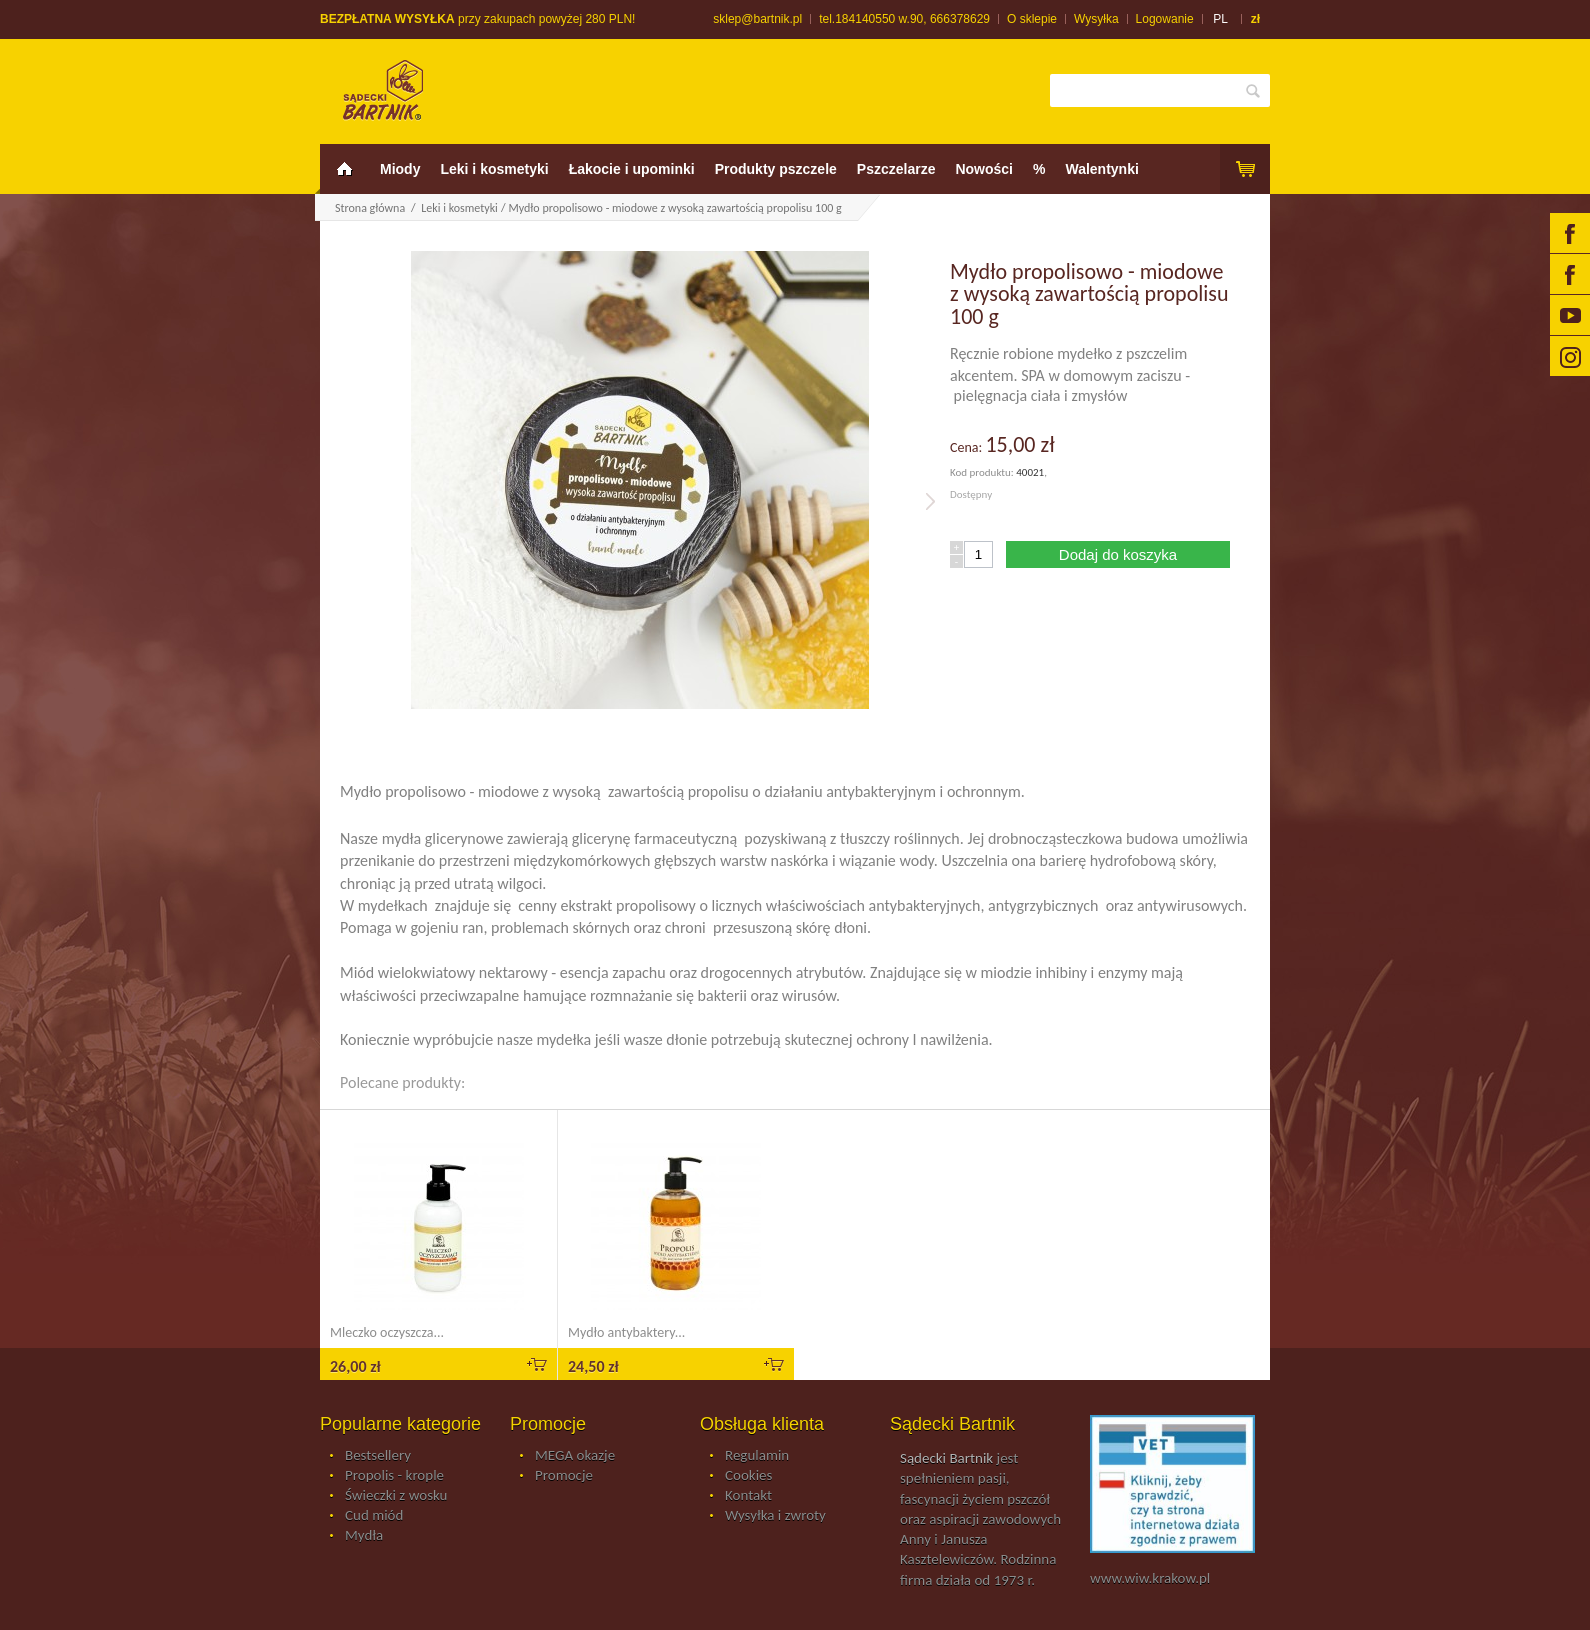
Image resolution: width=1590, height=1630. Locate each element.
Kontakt (748, 1496)
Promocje (564, 1476)
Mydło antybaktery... (626, 1332)
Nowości (984, 169)
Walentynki (1101, 169)
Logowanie (1165, 19)
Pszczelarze (896, 169)
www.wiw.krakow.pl (1150, 1578)
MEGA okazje (575, 1456)
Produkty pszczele (776, 169)
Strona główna (370, 208)
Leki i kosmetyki (494, 169)
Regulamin (757, 1456)
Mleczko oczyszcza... (387, 1332)
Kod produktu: (983, 472)
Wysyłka (1096, 19)
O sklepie (1032, 19)
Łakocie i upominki (632, 169)
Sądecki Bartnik (946, 1458)
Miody (400, 169)
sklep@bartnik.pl (757, 19)
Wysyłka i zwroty (775, 1516)
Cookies (748, 1476)
